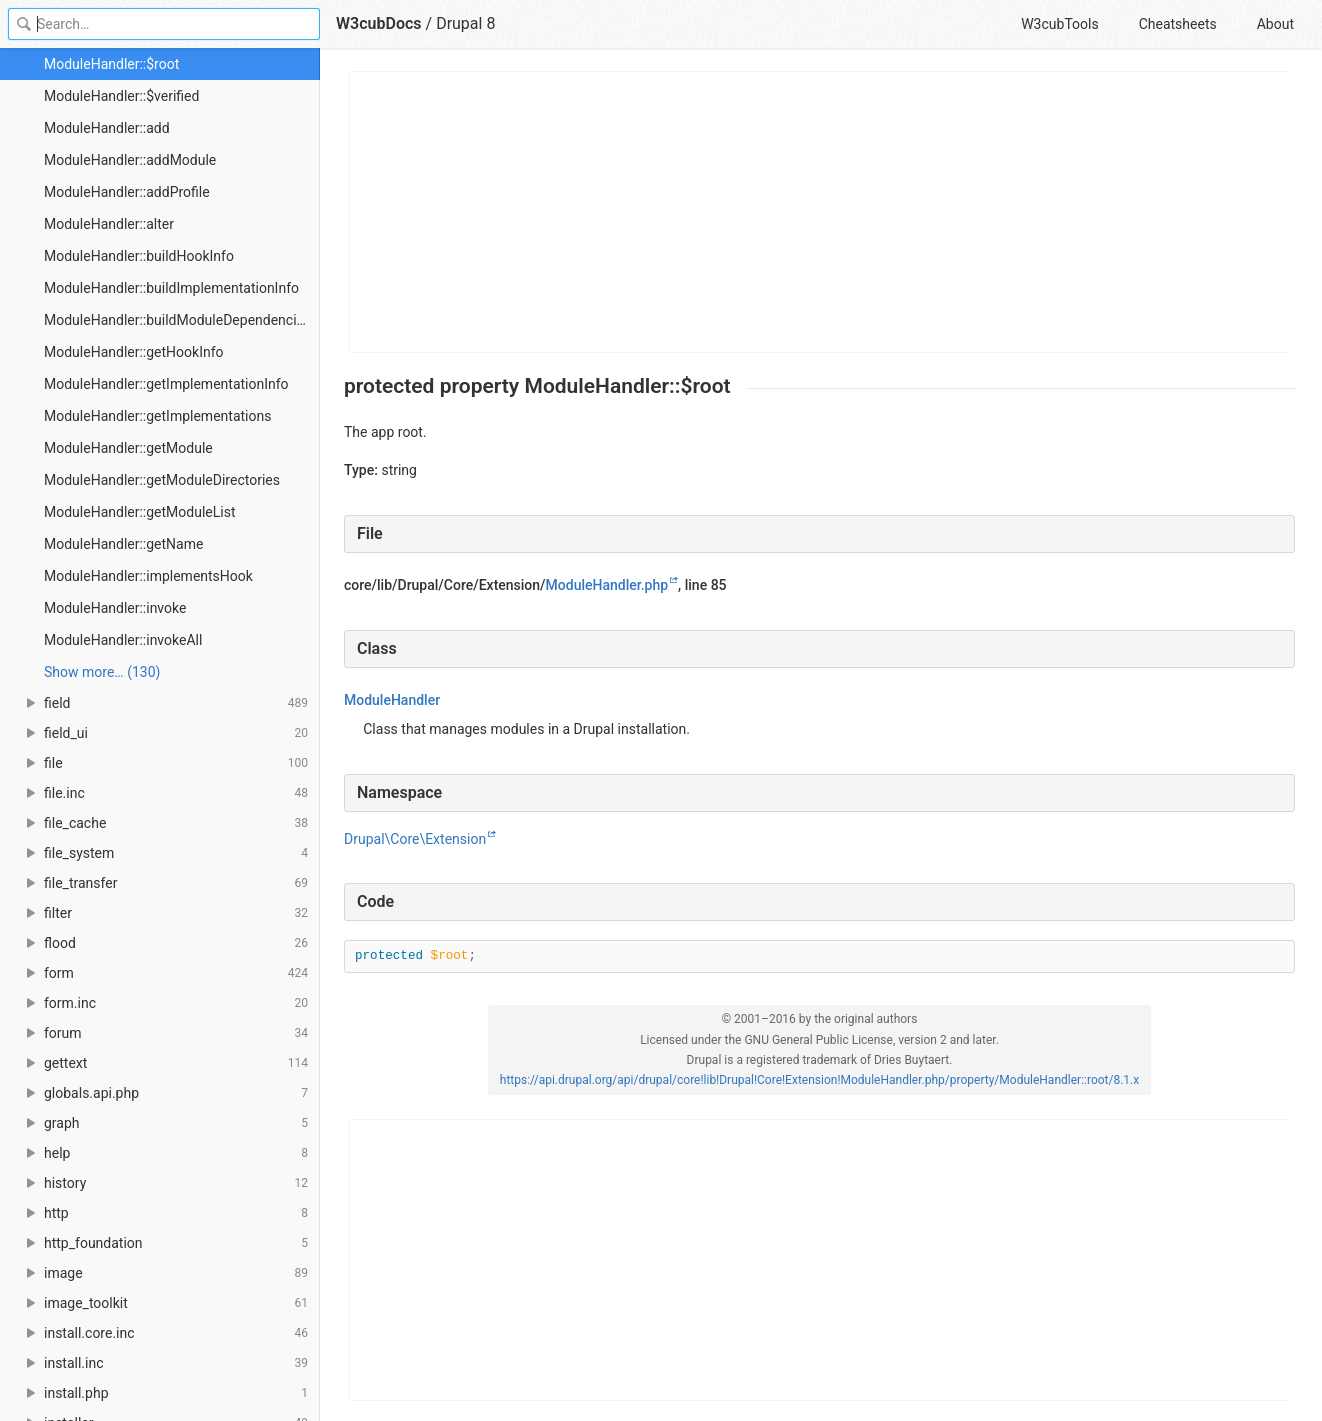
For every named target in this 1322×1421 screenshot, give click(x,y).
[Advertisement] (820, 212)
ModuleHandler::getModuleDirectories (162, 480)
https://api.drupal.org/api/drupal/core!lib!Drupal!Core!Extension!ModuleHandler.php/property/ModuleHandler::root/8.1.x (819, 1080)
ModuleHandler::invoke (115, 608)
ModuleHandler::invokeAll (123, 640)
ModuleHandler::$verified (121, 96)
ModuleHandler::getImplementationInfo (166, 384)
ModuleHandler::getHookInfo (134, 352)
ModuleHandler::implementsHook (148, 576)
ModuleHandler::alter (109, 224)
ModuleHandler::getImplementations (157, 416)
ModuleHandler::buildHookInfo (139, 256)
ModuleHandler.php (607, 585)
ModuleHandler (392, 700)
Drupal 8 (465, 23)
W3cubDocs (379, 23)
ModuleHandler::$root (111, 64)
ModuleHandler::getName (123, 544)
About (1275, 24)
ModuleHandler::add (107, 128)
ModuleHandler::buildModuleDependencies (177, 320)
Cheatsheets (1178, 24)
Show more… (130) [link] (102, 672)
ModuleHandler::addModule (130, 160)
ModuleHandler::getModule (128, 448)
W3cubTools (1059, 24)
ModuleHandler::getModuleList (140, 512)
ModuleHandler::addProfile (127, 192)
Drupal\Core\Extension (415, 839)
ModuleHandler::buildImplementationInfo (171, 288)
